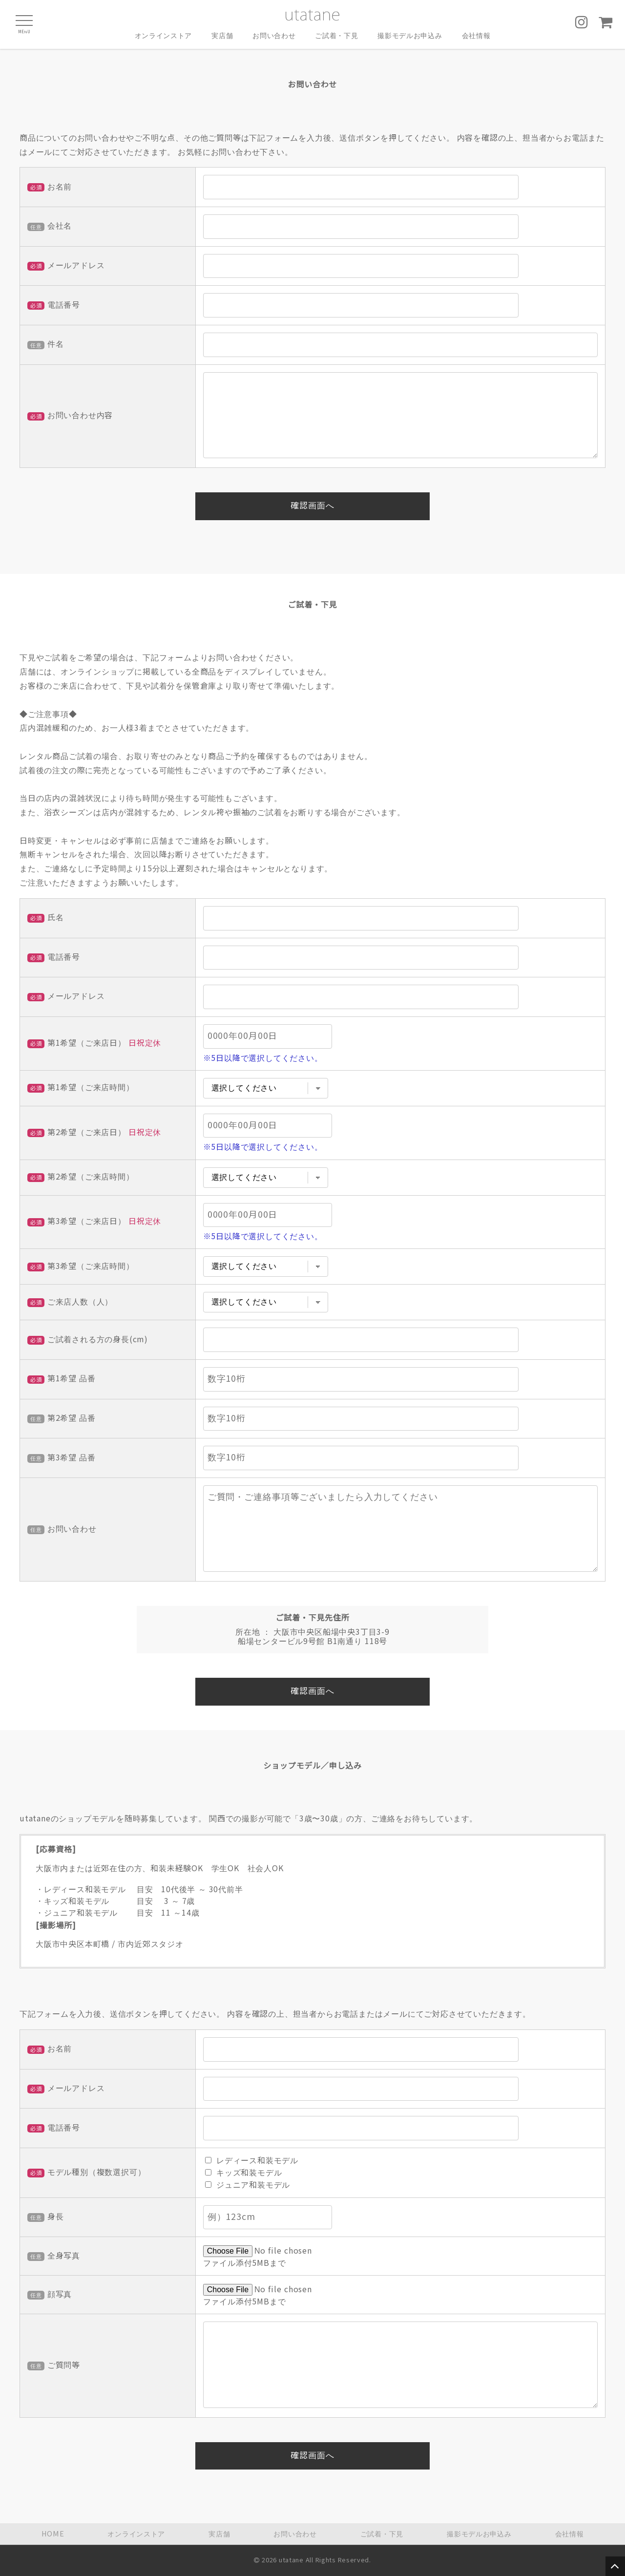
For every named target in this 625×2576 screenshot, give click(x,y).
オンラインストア (163, 36)
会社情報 (476, 36)
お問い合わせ (273, 36)
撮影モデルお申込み (409, 36)
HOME (53, 2534)
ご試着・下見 (336, 36)
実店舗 (222, 36)
